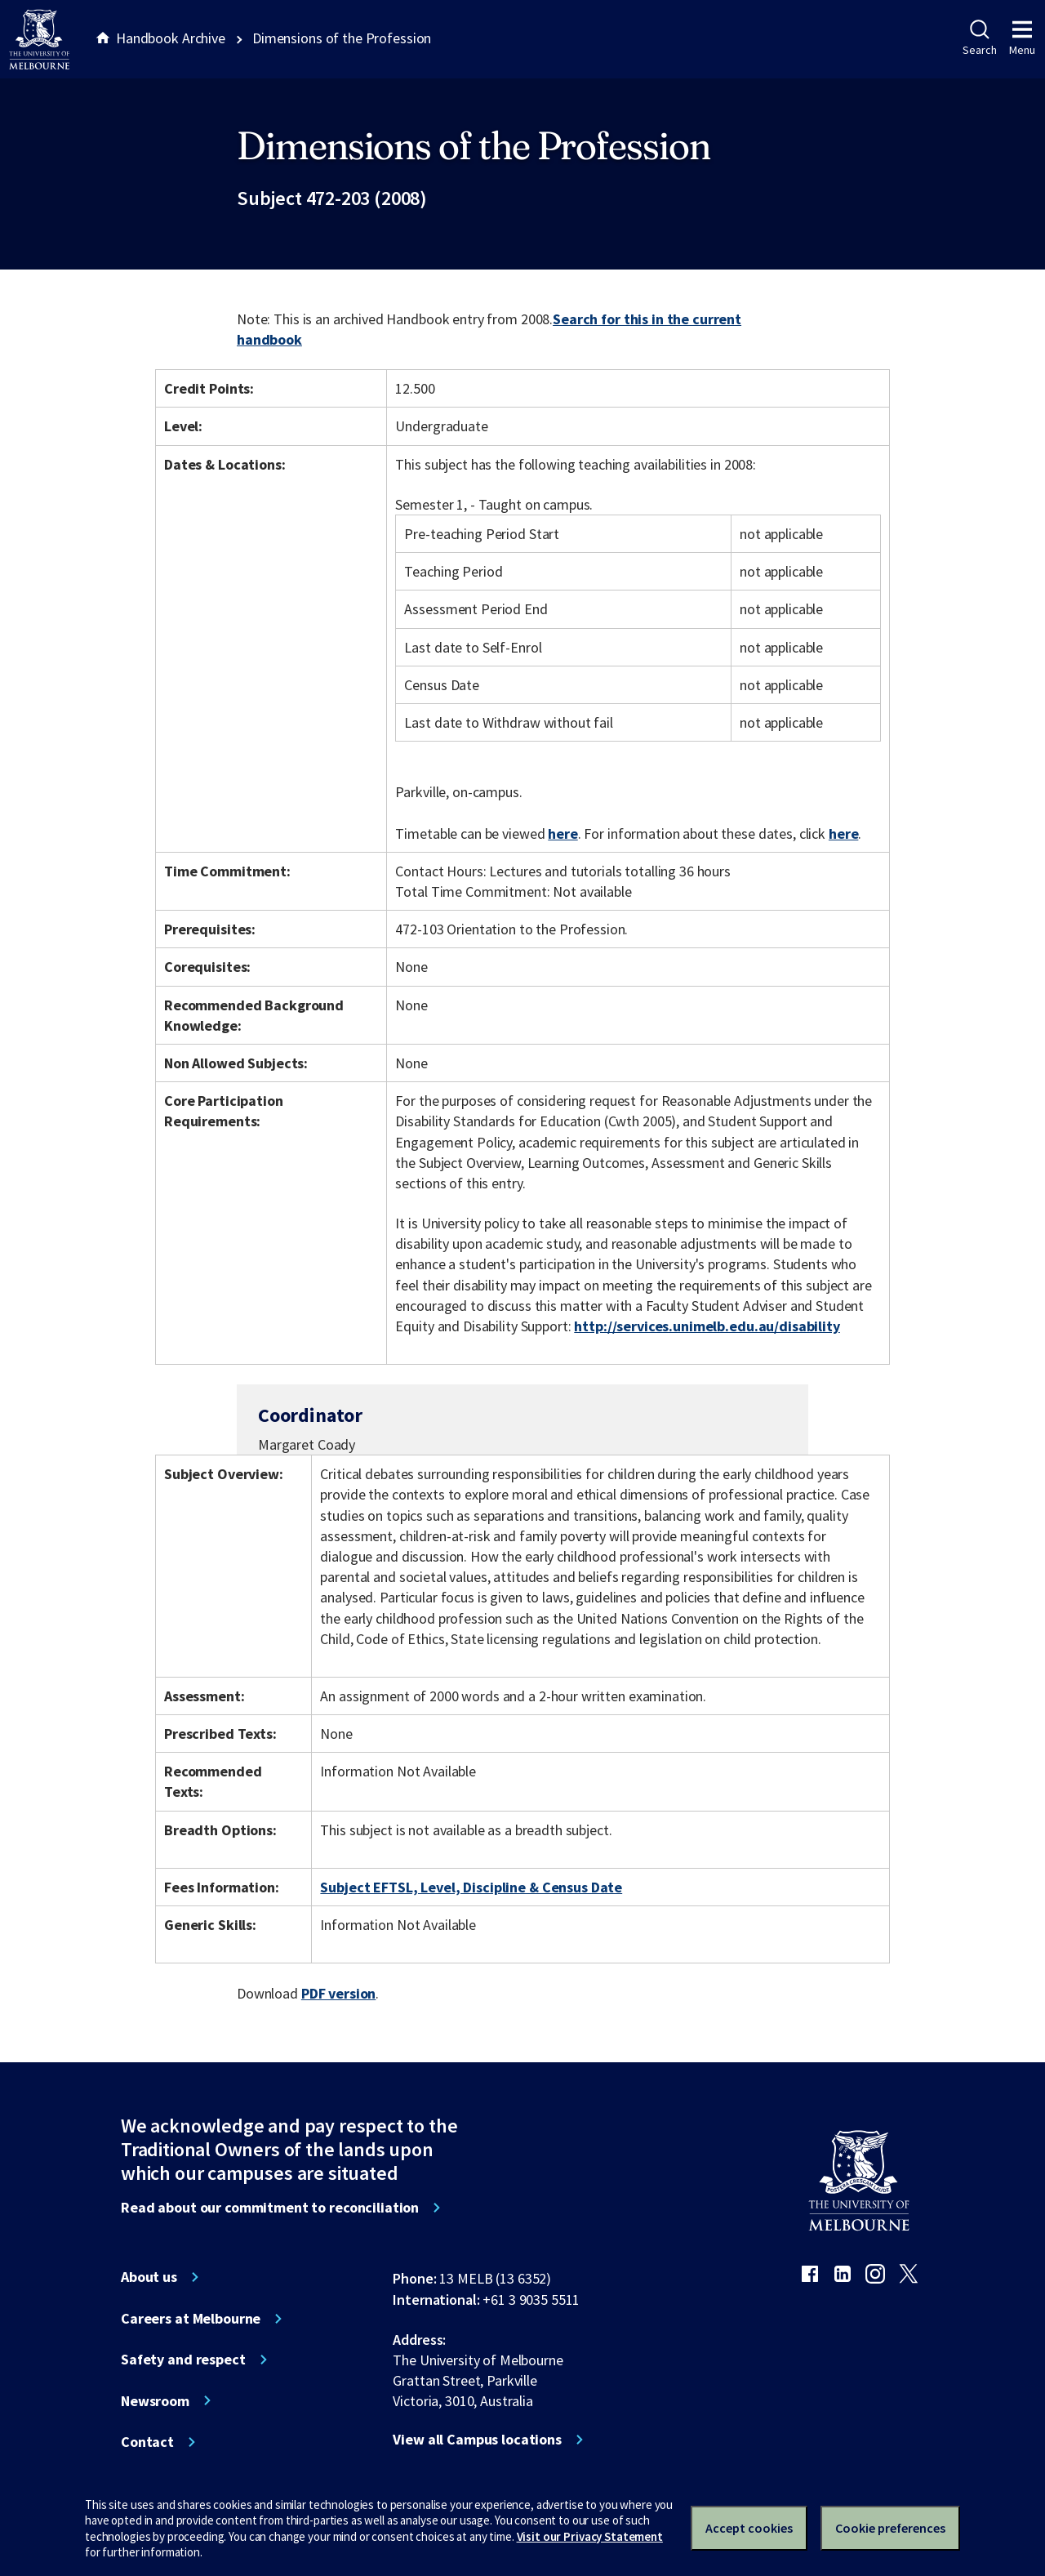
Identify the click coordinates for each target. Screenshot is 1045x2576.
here (562, 833)
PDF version (338, 1993)
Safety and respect (183, 2360)
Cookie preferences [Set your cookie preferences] (890, 2528)
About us (149, 2277)
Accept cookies (749, 2528)
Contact (147, 2442)
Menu (1022, 38)
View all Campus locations (477, 2440)
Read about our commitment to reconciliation (270, 2208)
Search (979, 38)
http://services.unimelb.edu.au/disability (706, 1326)
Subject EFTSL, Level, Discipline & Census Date (471, 1887)
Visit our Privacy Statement (590, 2536)
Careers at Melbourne (190, 2319)
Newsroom (155, 2401)
